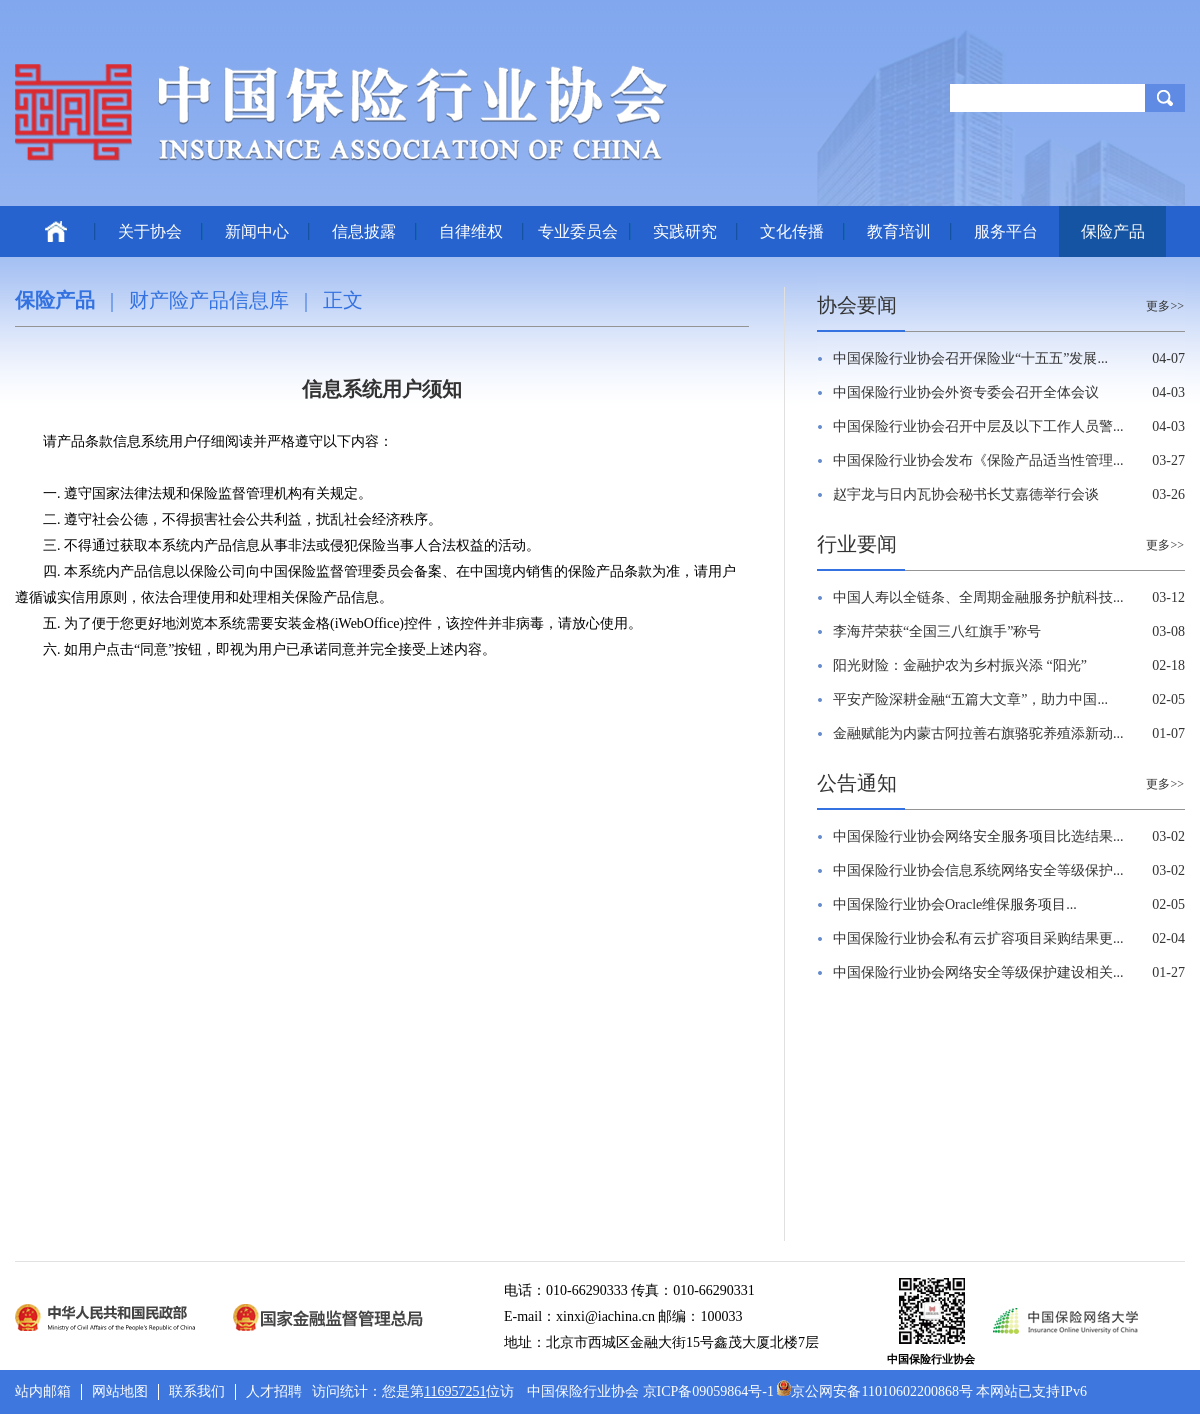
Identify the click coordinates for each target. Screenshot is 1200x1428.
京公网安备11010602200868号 (874, 1391)
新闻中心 (257, 231)
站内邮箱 (43, 1391)
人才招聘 (274, 1391)
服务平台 (1006, 231)
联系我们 (197, 1391)
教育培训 (899, 231)
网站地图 (120, 1391)
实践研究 (685, 231)
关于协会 (150, 231)
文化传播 (792, 231)
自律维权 (471, 231)
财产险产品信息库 (209, 300)
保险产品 (1113, 231)
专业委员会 (578, 231)
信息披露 (364, 231)
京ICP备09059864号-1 (708, 1391)
